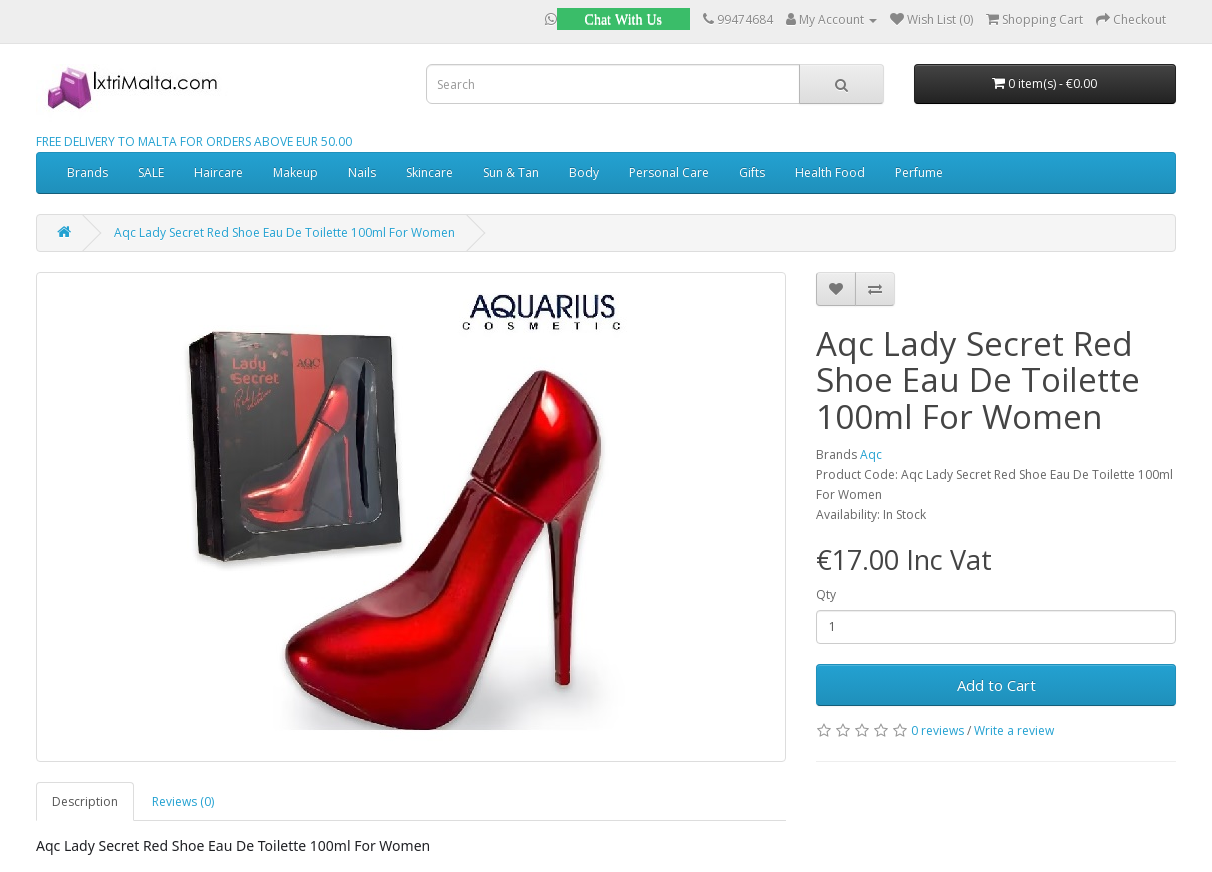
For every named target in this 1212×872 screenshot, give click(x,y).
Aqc (871, 454)
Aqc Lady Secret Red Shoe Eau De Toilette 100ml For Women (284, 232)
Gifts (752, 172)
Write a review (1014, 730)
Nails (362, 172)
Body (584, 172)
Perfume (919, 172)
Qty (826, 594)
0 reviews (937, 730)
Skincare (429, 172)
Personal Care (669, 172)
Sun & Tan (511, 172)
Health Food (830, 172)
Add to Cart (996, 685)
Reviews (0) (183, 801)
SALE (151, 172)
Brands (87, 172)
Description (85, 801)
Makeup (295, 172)
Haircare (218, 172)
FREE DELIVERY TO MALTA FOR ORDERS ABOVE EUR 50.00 (194, 141)
